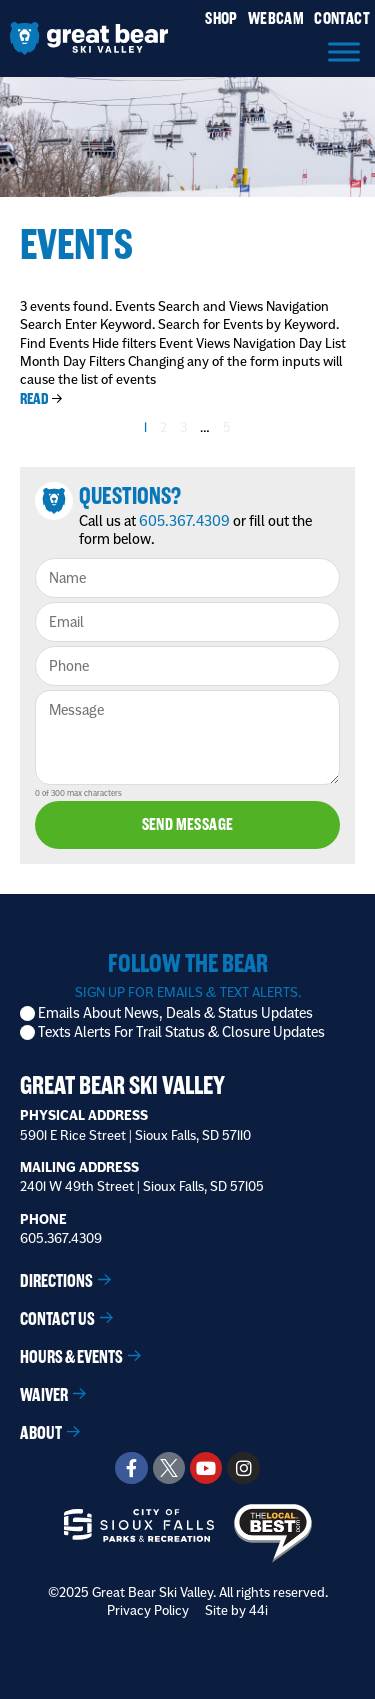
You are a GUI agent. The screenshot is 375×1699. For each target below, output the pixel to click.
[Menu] (344, 51)
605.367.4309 (184, 521)
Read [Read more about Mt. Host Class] (34, 398)
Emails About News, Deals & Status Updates (175, 1013)
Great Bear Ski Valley (122, 1085)
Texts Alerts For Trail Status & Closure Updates (181, 1032)
